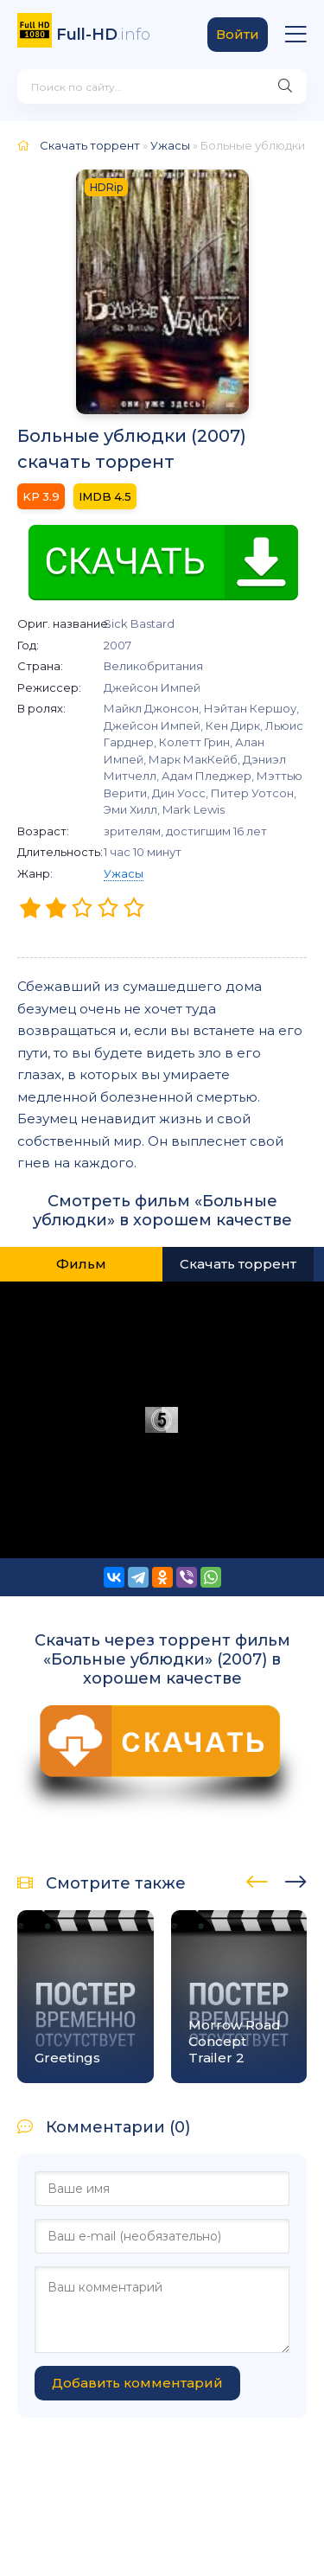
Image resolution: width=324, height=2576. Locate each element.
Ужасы (123, 873)
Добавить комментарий (137, 2383)
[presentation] (257, 1879)
